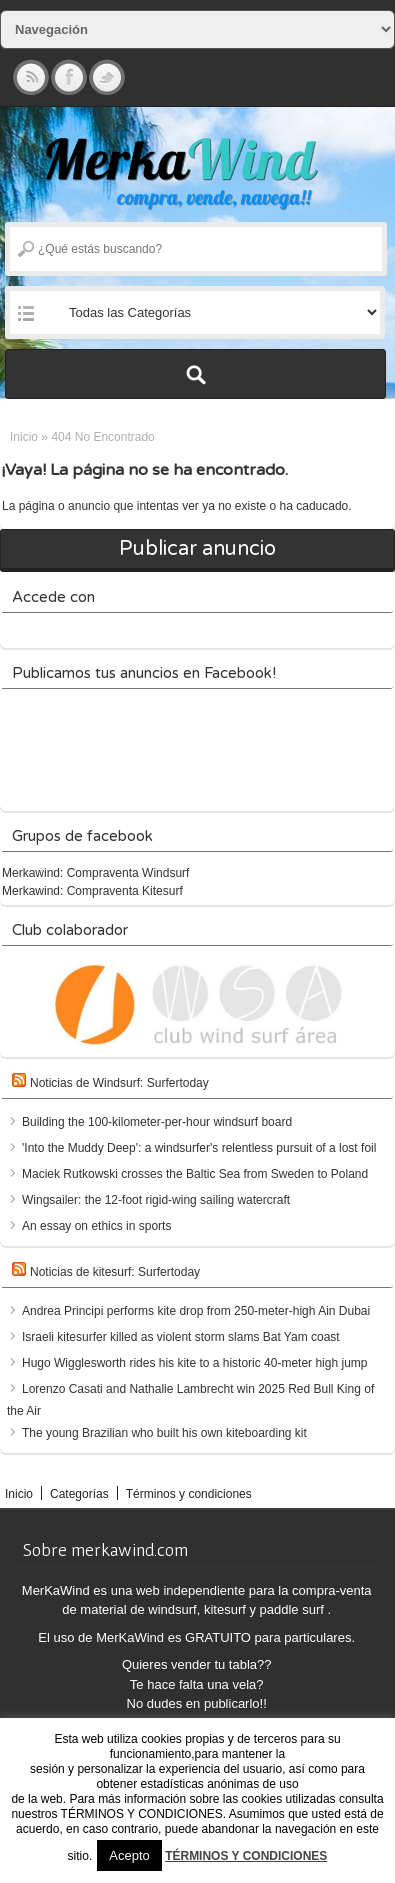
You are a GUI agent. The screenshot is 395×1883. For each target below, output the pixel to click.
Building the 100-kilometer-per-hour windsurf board (157, 1122)
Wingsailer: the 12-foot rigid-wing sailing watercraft (156, 1200)
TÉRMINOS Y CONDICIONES (246, 1856)
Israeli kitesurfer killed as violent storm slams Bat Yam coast (181, 1337)
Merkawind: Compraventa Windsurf (95, 873)
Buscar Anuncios (195, 374)
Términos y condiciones (189, 1494)
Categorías (79, 1494)
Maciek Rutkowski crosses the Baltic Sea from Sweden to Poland (195, 1174)
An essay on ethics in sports (96, 1226)
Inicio (24, 437)
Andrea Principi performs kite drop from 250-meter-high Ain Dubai (196, 1311)
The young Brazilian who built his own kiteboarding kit (164, 1433)
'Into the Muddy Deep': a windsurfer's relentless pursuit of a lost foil (199, 1148)
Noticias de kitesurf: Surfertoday (115, 1272)
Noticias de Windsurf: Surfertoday (119, 1083)
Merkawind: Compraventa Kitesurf (92, 891)
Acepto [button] (129, 1855)
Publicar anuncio (197, 549)
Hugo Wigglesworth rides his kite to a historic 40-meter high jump (194, 1363)
